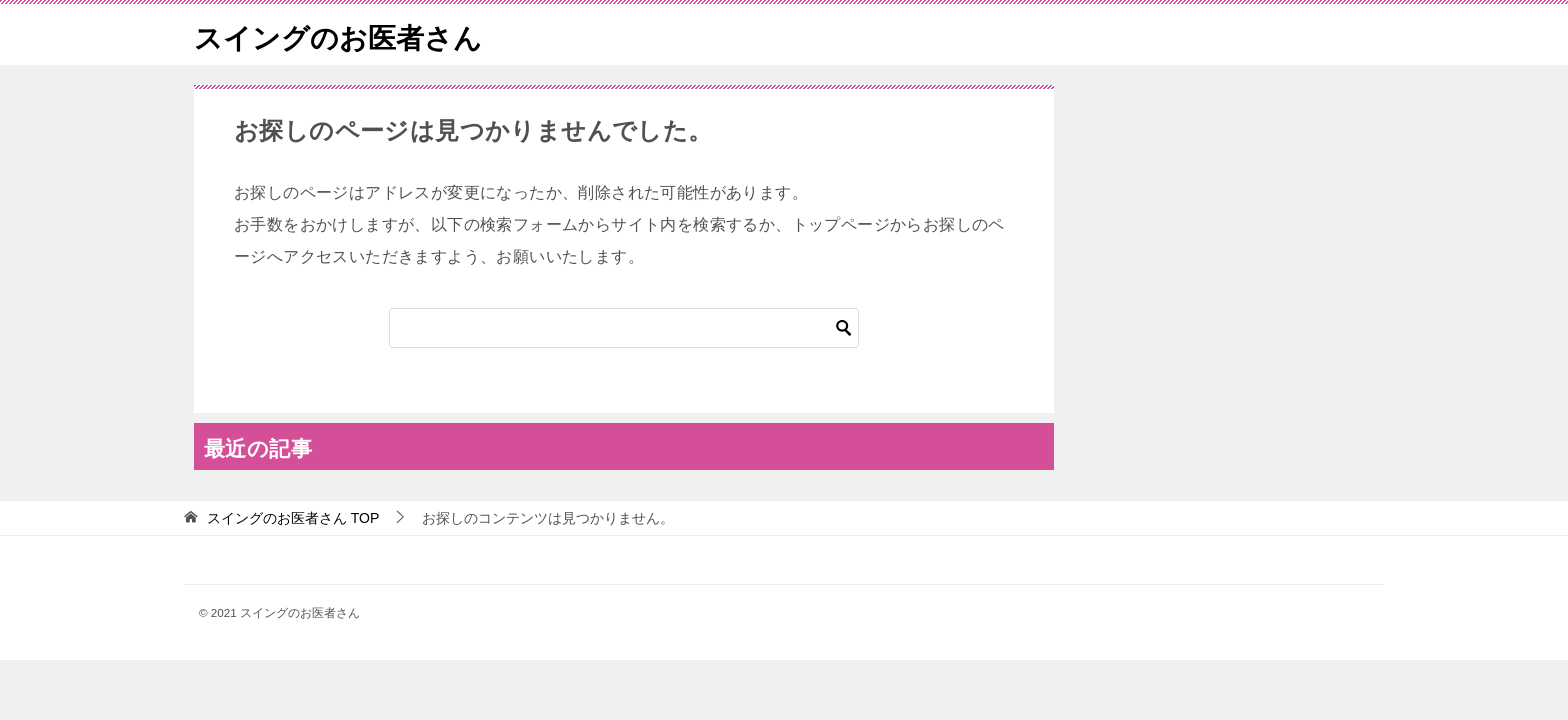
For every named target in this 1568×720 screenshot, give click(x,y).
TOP (293, 518)
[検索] (624, 328)
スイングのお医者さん (348, 34)
